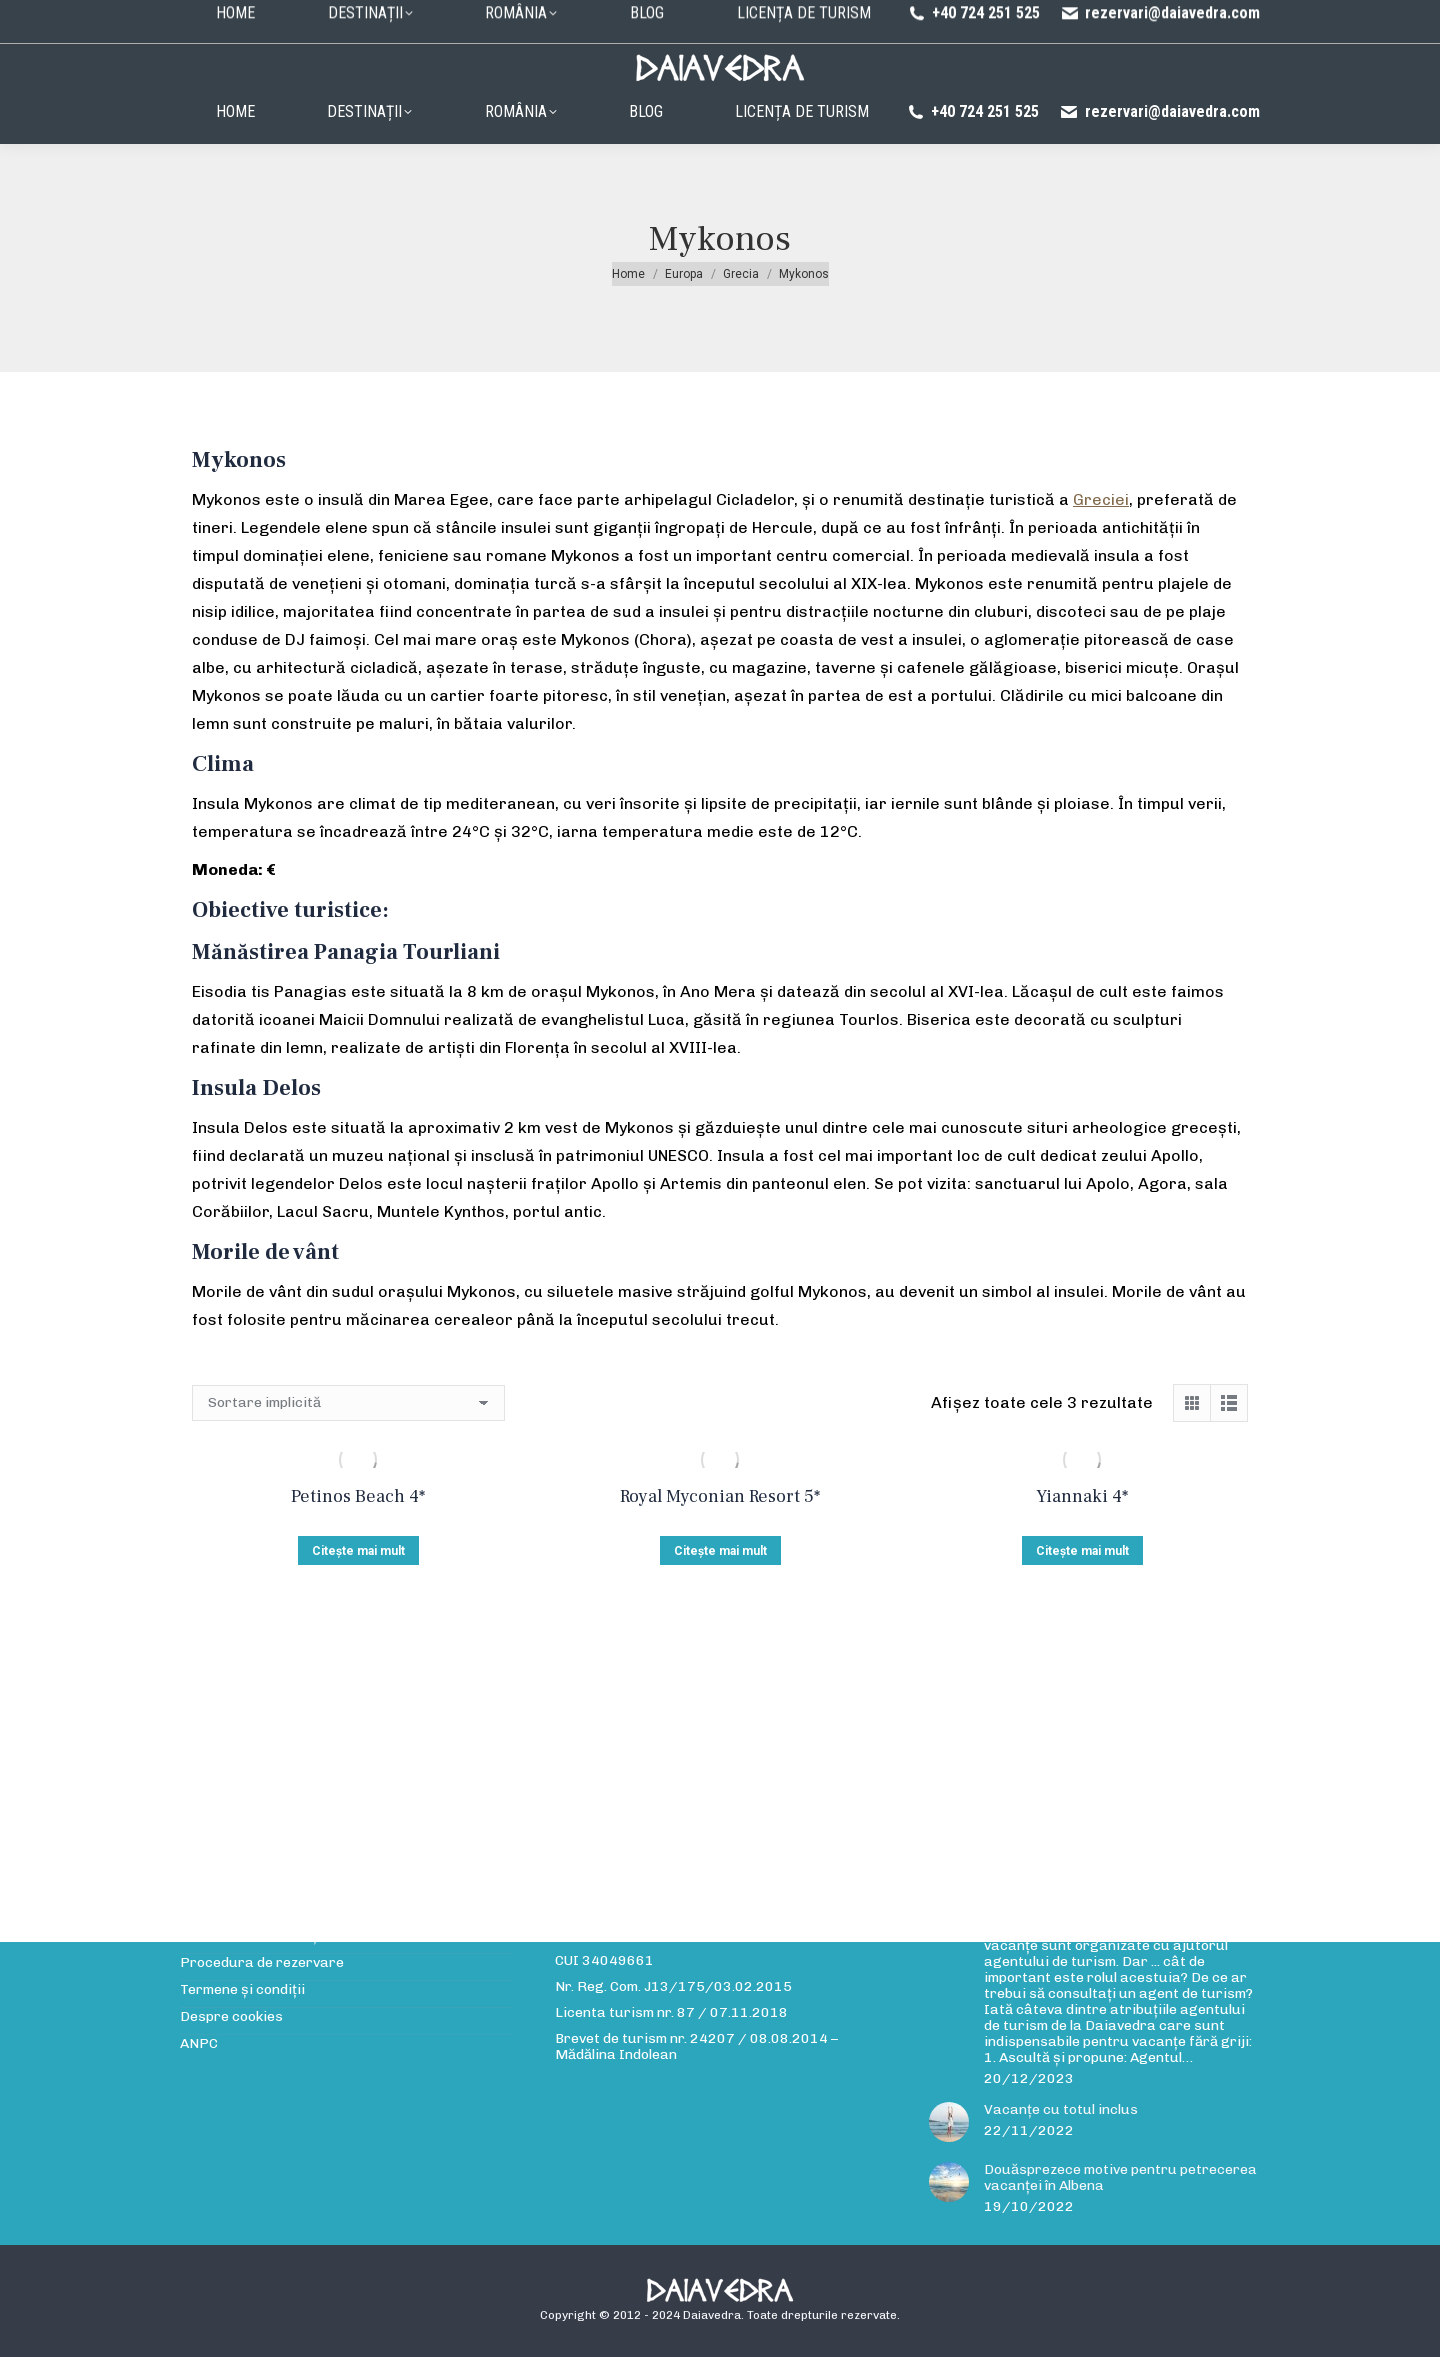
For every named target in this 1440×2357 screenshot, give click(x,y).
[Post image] (949, 2122)
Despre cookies (231, 2017)
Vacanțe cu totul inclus (1061, 2110)
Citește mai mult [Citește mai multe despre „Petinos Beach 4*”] (358, 1551)
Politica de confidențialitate (912, 17)
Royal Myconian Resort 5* (720, 1496)
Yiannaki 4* (1082, 1496)
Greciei (1101, 499)
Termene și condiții (242, 1990)
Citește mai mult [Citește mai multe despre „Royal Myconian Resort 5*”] (720, 1551)
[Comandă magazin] (348, 1403)
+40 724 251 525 (973, 111)
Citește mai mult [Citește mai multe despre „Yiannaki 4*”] (1082, 1551)
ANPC (199, 2044)
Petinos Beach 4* (358, 1496)
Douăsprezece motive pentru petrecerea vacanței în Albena (1120, 2178)
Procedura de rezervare (735, 17)
